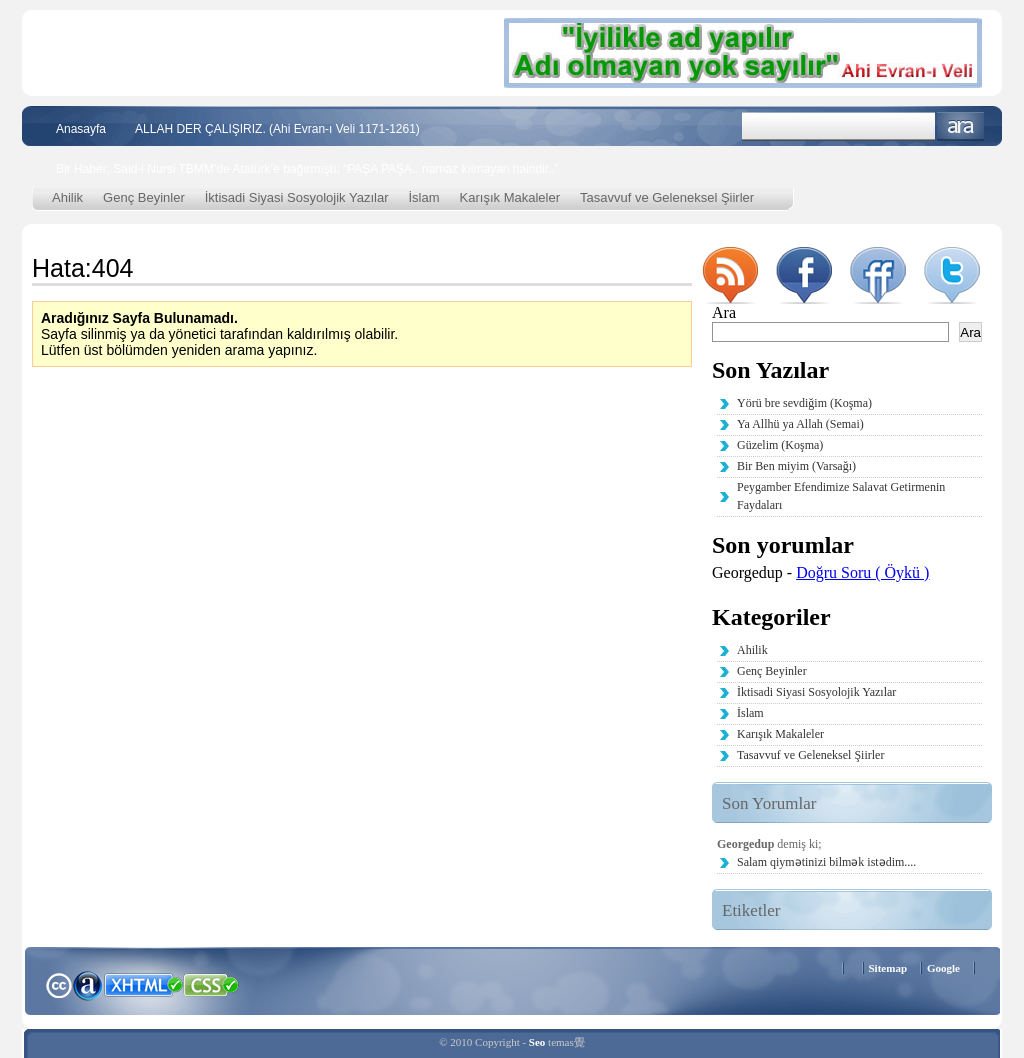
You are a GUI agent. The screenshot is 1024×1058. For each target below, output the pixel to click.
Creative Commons (58, 983)
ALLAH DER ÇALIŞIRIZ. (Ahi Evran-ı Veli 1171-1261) (277, 129)
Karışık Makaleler (510, 197)
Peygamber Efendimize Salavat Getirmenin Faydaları (841, 496)
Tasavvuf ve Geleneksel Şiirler (667, 197)
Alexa (88, 985)
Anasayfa (81, 129)
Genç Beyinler (144, 197)
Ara (960, 126)
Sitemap (888, 968)
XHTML (143, 983)
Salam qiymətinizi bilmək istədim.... (826, 862)
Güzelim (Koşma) (780, 445)
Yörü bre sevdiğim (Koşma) (804, 403)
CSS (211, 984)
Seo (537, 1042)
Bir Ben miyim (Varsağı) (796, 466)
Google (943, 968)
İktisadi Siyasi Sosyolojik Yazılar (297, 197)
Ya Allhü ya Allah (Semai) (800, 424)
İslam (424, 197)
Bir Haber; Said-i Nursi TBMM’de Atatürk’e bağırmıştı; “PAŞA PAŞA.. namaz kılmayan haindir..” (307, 169)
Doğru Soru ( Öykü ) (862, 572)
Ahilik (67, 197)
